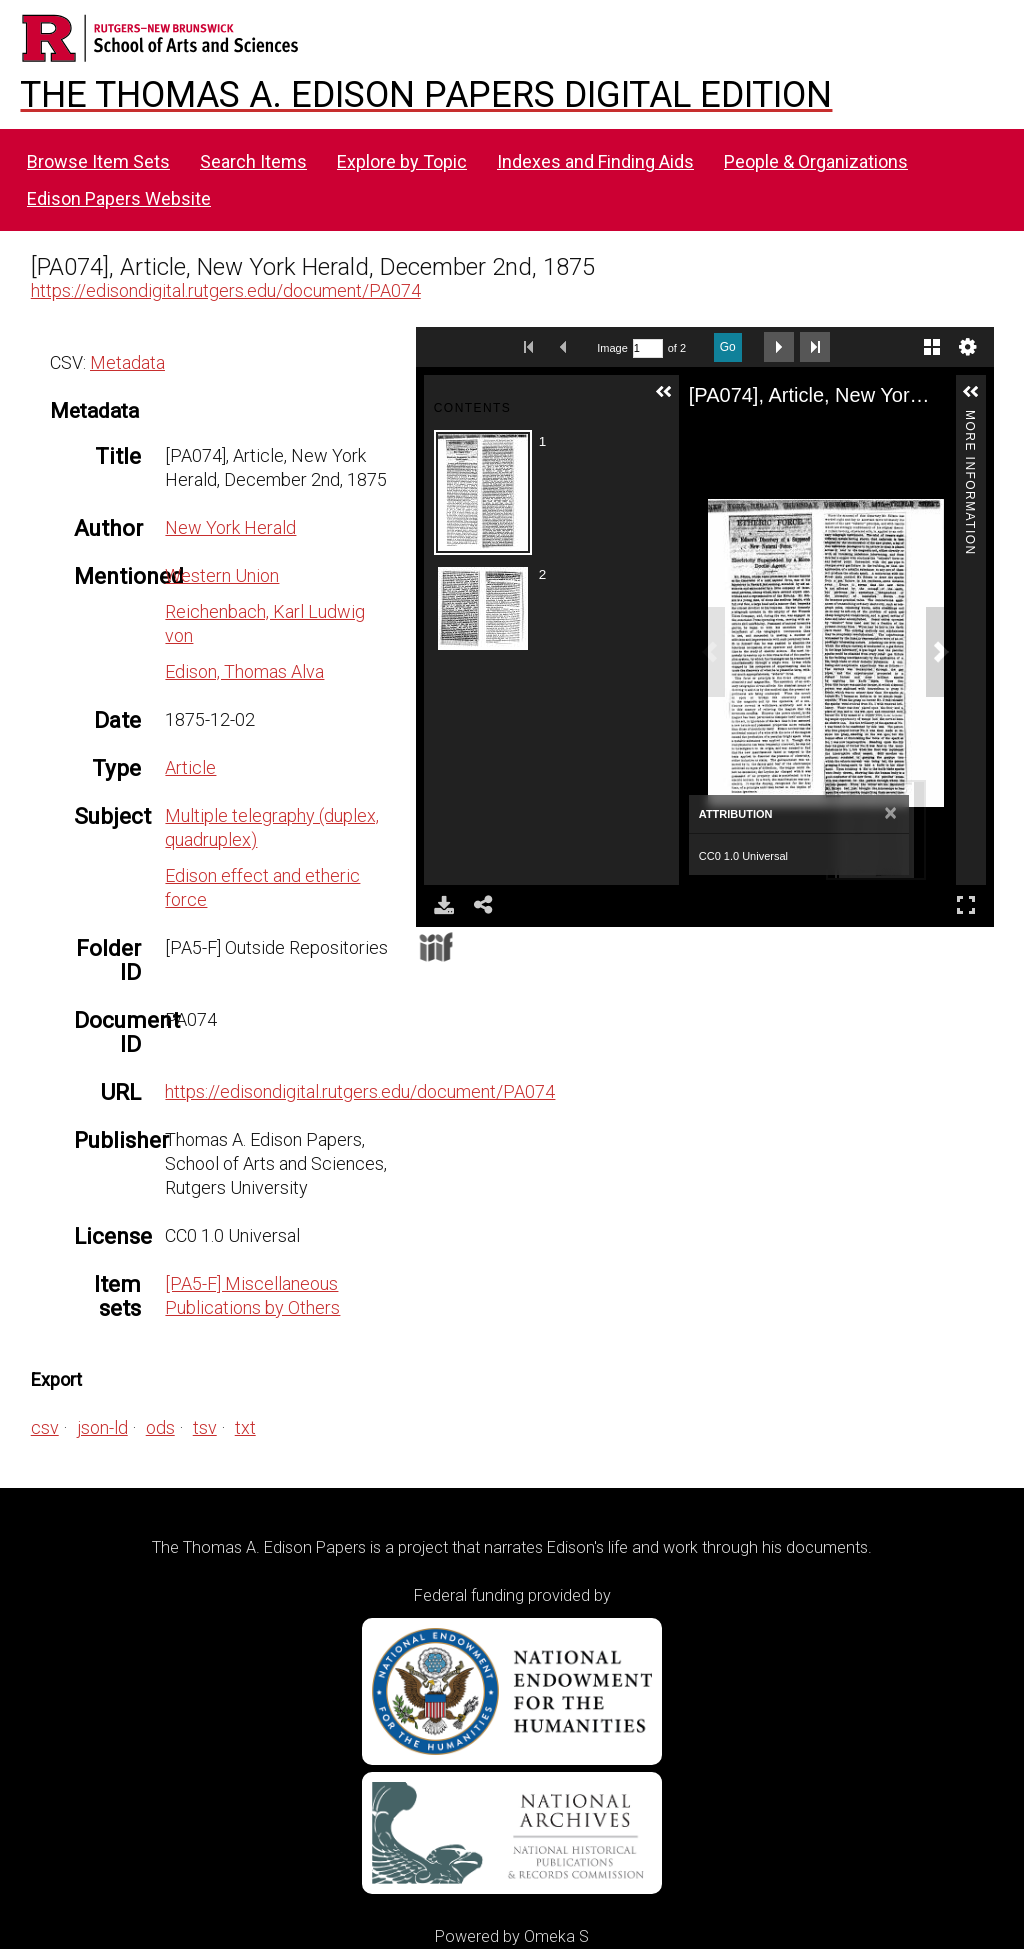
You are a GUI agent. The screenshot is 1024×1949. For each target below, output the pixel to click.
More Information (970, 418)
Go (728, 347)
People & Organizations (816, 161)
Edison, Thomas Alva (244, 671)
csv (45, 1427)
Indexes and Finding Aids (595, 161)
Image (612, 348)
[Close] (890, 814)
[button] (664, 392)
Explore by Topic (402, 161)
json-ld (102, 1427)
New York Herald (230, 527)
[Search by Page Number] (648, 348)
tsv (205, 1427)
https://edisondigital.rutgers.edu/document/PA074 (226, 290)
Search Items (253, 161)
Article (190, 767)
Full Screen (966, 904)
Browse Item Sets (98, 161)
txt (245, 1427)
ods (160, 1427)
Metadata (127, 362)
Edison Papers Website (119, 198)
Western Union (222, 575)
